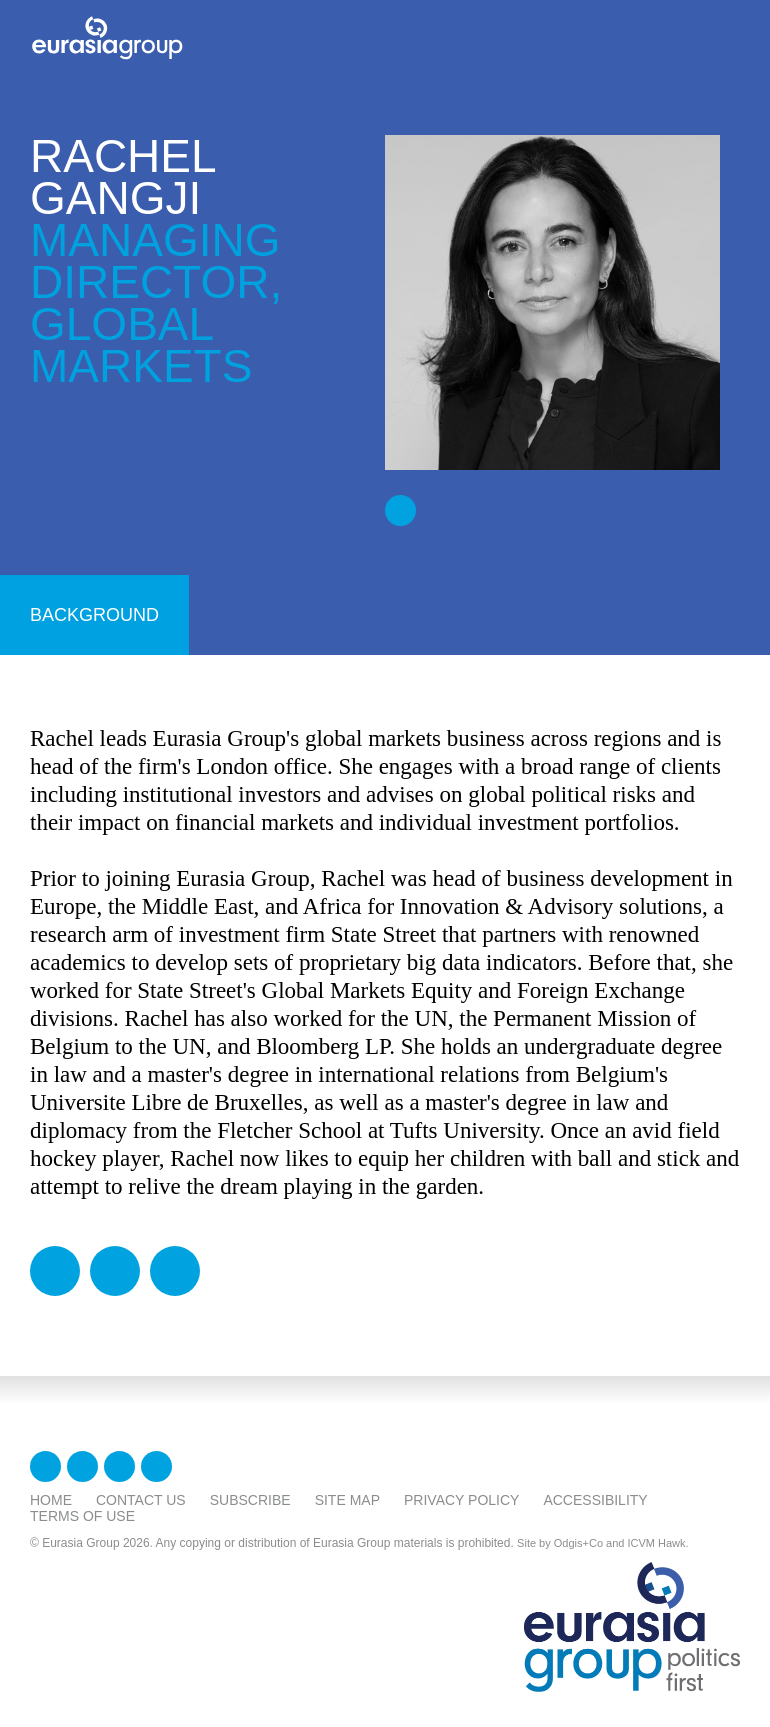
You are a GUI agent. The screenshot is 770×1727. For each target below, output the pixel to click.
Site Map (347, 1500)
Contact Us (141, 1500)
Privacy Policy (461, 1500)
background (94, 615)
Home (51, 1500)
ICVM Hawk (657, 1543)
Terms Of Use (82, 1516)
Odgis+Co (578, 1543)
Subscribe (250, 1500)
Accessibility (595, 1500)
